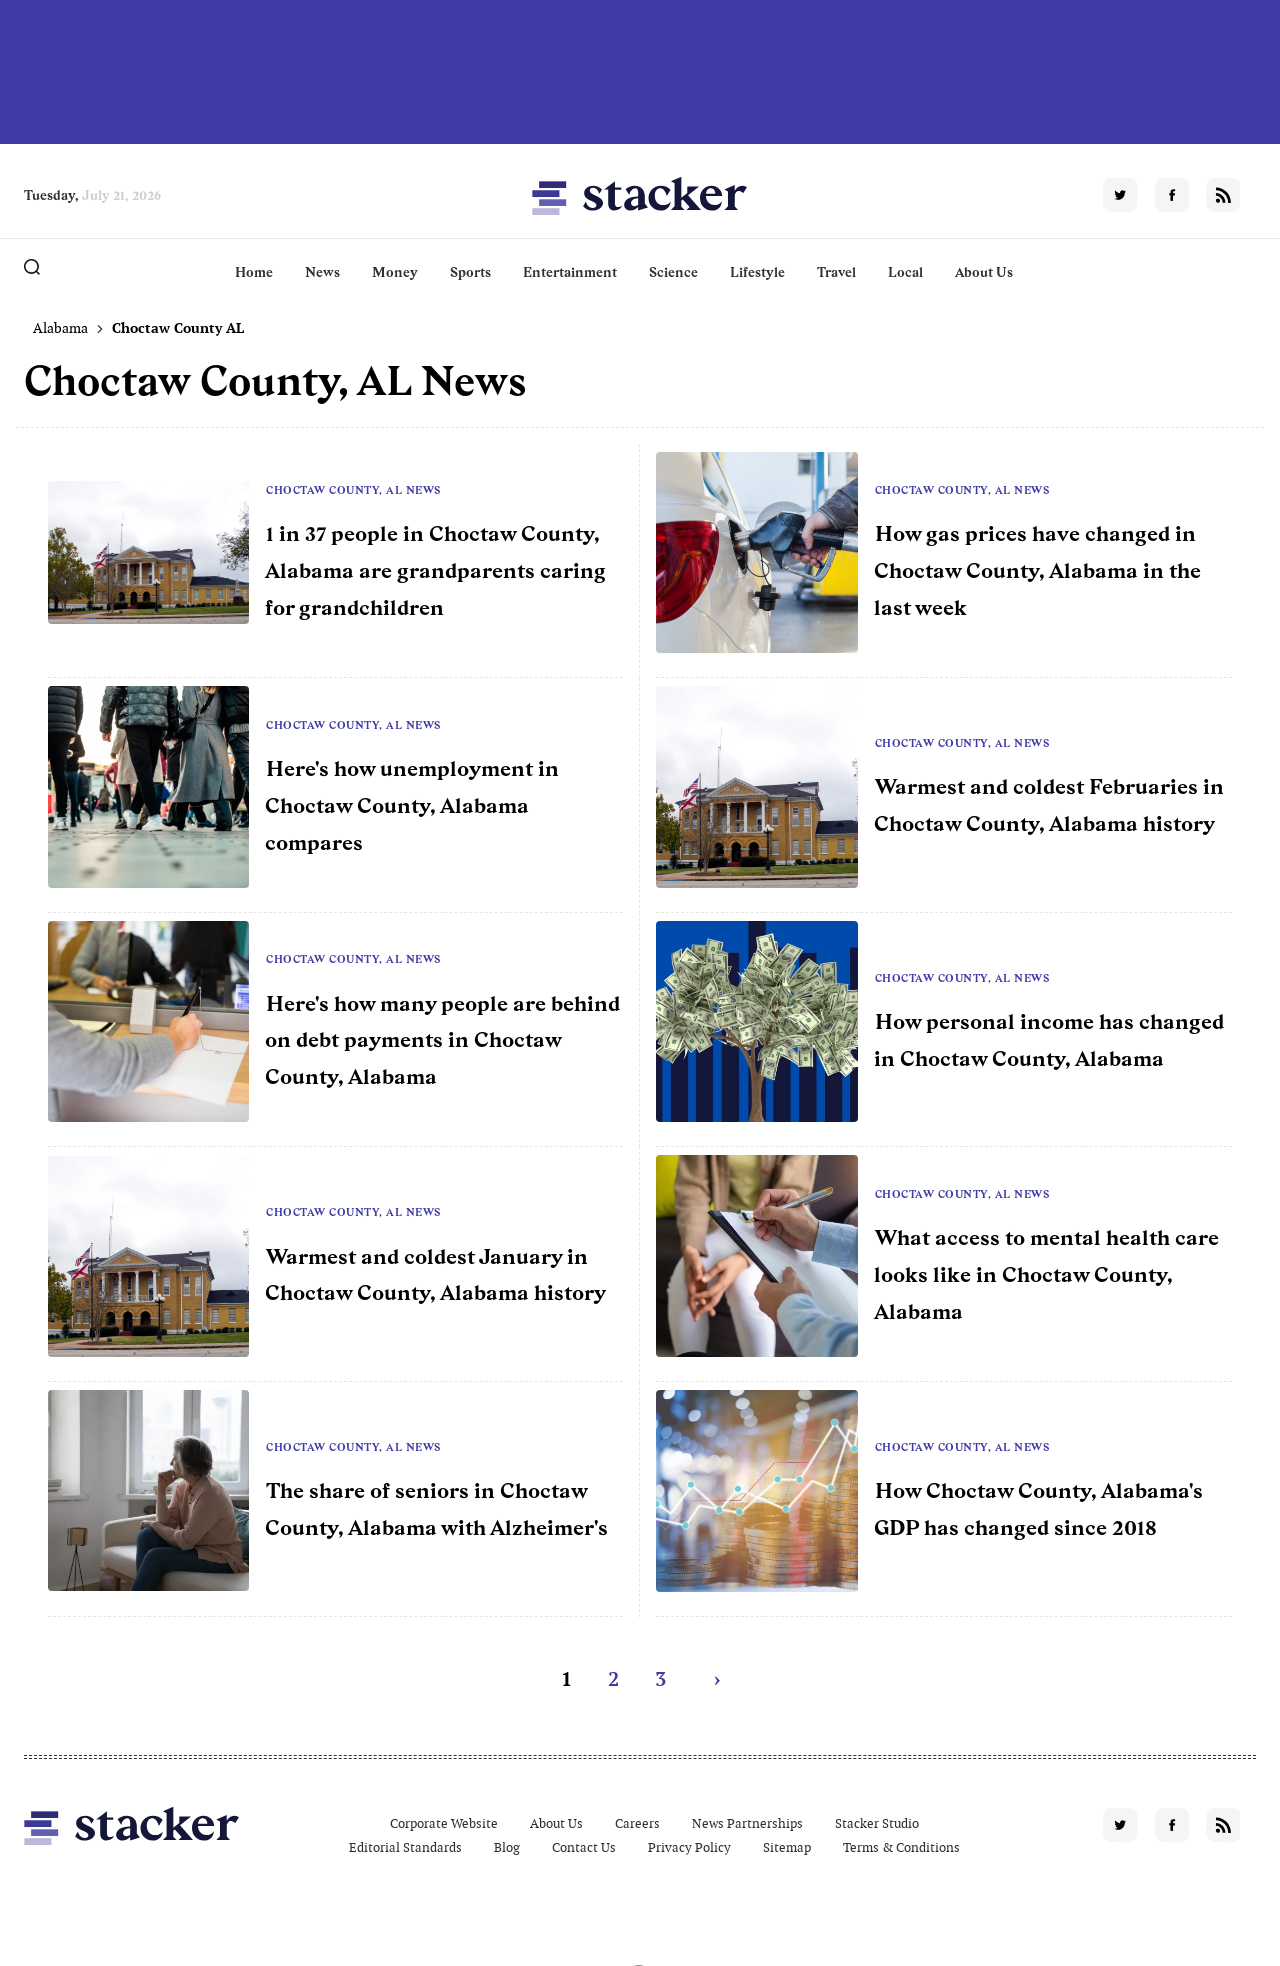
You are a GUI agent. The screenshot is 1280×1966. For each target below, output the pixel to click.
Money (395, 272)
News (322, 272)
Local (905, 272)
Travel (836, 272)
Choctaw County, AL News (353, 490)
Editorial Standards (405, 1847)
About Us (984, 272)
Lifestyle (757, 272)
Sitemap (787, 1847)
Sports (470, 272)
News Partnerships (747, 1823)
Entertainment (570, 272)
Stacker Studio (877, 1823)
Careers (637, 1823)
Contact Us (584, 1847)
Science (673, 272)
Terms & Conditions (901, 1847)
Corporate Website (444, 1823)
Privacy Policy (689, 1847)
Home (254, 272)
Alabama (60, 328)
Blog (507, 1847)
